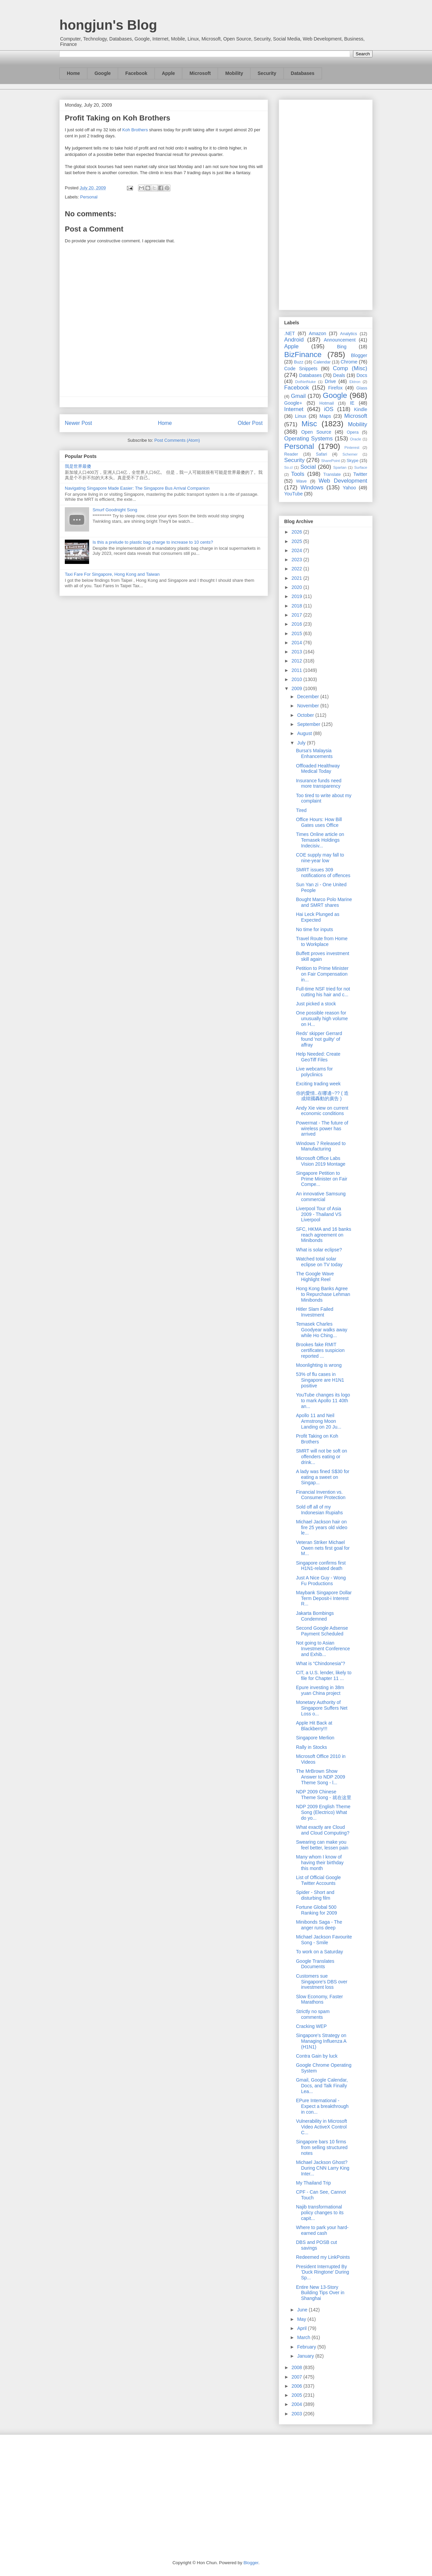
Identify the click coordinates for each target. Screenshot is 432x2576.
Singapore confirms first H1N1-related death (321, 1565)
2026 (297, 532)
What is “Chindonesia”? (320, 1663)
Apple (168, 73)
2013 (297, 651)
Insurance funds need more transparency (319, 783)
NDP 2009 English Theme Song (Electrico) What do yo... (323, 1812)
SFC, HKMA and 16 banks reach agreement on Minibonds (323, 1234)
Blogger (359, 355)
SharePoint (330, 461)
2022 (297, 568)
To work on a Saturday (319, 1951)
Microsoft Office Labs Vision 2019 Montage (320, 1161)
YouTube (293, 493)
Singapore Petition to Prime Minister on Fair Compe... (321, 1178)
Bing (342, 346)
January (306, 2356)
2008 (297, 2367)
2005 (297, 2395)
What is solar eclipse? (319, 1249)
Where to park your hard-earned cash (322, 2230)
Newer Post (78, 423)
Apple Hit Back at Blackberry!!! (314, 1725)
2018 (297, 605)
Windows (311, 487)
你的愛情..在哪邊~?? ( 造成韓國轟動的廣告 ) (322, 1096)
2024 (297, 550)
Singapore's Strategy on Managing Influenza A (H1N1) (321, 2041)
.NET (289, 333)
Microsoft (200, 73)
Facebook (136, 73)
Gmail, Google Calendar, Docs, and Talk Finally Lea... (322, 2085)
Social (308, 467)
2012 (297, 660)
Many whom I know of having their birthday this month (320, 1862)
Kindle (360, 409)
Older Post (250, 423)
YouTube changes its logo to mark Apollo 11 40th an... (323, 1400)
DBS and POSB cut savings (316, 2245)
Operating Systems (308, 438)
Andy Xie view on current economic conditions (322, 1110)
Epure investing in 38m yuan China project (320, 1690)
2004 (297, 2404)
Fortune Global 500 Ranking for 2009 (316, 1910)
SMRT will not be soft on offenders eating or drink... (321, 1456)
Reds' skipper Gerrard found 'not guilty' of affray (319, 1039)
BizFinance (303, 354)
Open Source (316, 432)
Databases (303, 73)
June (302, 2309)
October (306, 715)
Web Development (343, 481)
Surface (360, 467)
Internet (293, 409)
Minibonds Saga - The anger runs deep (319, 1924)
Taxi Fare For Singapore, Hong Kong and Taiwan (112, 574)
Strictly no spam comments (313, 2014)
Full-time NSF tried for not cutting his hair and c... (323, 991)
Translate (332, 474)
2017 (297, 615)
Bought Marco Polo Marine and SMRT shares (324, 902)
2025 (297, 541)
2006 (297, 2386)
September (309, 724)
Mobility (234, 73)
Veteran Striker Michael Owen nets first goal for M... (323, 1548)
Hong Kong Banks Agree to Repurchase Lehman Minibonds (323, 1294)
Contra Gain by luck (317, 2056)
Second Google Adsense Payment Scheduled (322, 1630)
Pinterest (352, 447)
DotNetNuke (305, 382)
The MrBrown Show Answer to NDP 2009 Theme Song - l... (320, 1776)
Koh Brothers (135, 129)
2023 (297, 559)
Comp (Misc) (350, 368)
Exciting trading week (318, 1083)
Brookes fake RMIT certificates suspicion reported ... (320, 1350)
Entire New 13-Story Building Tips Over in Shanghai (320, 2292)
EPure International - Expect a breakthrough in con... (322, 2106)
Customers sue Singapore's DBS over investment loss (321, 1981)
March (304, 2337)
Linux (300, 416)
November (308, 705)
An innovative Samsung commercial (321, 1196)
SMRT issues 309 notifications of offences (323, 872)
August (305, 733)
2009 (297, 688)
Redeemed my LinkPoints (323, 2257)
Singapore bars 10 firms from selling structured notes (322, 2147)
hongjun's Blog (108, 25)
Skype (352, 460)
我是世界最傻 (78, 466)
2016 (297, 624)
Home (73, 73)
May (302, 2319)
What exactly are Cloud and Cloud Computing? (322, 1830)
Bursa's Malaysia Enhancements (314, 753)
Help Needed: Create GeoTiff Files (318, 1056)
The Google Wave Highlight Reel (315, 1276)
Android (294, 339)
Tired (301, 810)
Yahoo (349, 487)
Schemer (350, 454)
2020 (297, 587)
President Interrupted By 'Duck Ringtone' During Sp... (322, 2272)
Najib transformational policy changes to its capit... (320, 2212)
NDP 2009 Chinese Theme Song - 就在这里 (323, 1794)
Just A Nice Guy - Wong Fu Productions (321, 1580)
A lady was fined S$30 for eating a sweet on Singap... (322, 1477)
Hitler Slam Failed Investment (314, 1312)
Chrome (349, 361)
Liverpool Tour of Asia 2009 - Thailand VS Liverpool (319, 1214)
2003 (297, 2413)
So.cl (288, 467)
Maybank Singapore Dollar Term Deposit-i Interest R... (324, 1598)
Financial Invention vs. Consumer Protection (321, 1494)
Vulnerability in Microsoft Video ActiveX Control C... (321, 2126)
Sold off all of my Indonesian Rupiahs (319, 1509)
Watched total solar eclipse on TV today (319, 1261)
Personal (89, 196)
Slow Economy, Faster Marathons (319, 1999)
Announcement (339, 340)
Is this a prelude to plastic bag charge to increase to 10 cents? (152, 542)
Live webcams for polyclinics (314, 1071)
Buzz (298, 362)
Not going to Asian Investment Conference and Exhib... (323, 1648)
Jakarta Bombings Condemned (315, 1616)
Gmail (298, 396)
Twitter (360, 474)
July (302, 742)
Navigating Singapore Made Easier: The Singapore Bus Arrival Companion (137, 488)
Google (102, 73)
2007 (297, 2377)
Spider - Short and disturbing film (315, 1895)
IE (352, 403)
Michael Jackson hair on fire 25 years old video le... (321, 1527)
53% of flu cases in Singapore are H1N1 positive (320, 1380)
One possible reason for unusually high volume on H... (322, 1018)
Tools (297, 474)
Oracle (355, 439)
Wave (301, 481)
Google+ (293, 403)
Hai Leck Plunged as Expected (317, 917)
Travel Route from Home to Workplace (322, 941)
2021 (297, 578)
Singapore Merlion (315, 1737)
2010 (297, 679)
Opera (352, 432)
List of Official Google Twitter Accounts (318, 1880)
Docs (361, 375)
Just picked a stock (316, 1003)
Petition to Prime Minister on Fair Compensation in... (322, 974)
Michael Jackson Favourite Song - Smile (324, 1939)
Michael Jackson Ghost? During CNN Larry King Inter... (322, 2168)
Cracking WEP (311, 2026)
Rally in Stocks (311, 1747)
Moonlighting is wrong (319, 1365)
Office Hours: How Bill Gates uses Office (319, 822)
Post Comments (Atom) (177, 440)
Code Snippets (300, 368)
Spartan (339, 467)
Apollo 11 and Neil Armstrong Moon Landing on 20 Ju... (318, 1421)
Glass (361, 388)
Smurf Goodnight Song (114, 509)
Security (267, 73)
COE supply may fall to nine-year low (320, 857)
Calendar (322, 362)
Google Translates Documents (315, 1964)
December (308, 696)
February (307, 2347)
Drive (330, 381)
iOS (328, 409)
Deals (339, 375)
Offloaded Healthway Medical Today (318, 768)
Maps (325, 416)
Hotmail (326, 403)
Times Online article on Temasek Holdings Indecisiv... (320, 840)
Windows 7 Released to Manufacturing (321, 1146)
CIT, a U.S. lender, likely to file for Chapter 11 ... (323, 1675)
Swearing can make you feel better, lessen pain (322, 1844)
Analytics (348, 333)
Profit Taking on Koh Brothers (317, 1438)
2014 (297, 642)
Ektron (354, 382)
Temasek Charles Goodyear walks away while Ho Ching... (321, 1329)
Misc (309, 423)
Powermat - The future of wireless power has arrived (322, 1128)
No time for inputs (314, 929)
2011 (297, 670)
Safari (321, 454)
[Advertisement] (325, 203)
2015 (297, 633)
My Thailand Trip (313, 2183)
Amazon (317, 333)
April (302, 2328)
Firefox (335, 387)
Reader (291, 454)
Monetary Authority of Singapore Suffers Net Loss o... (322, 1708)
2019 (297, 596)
